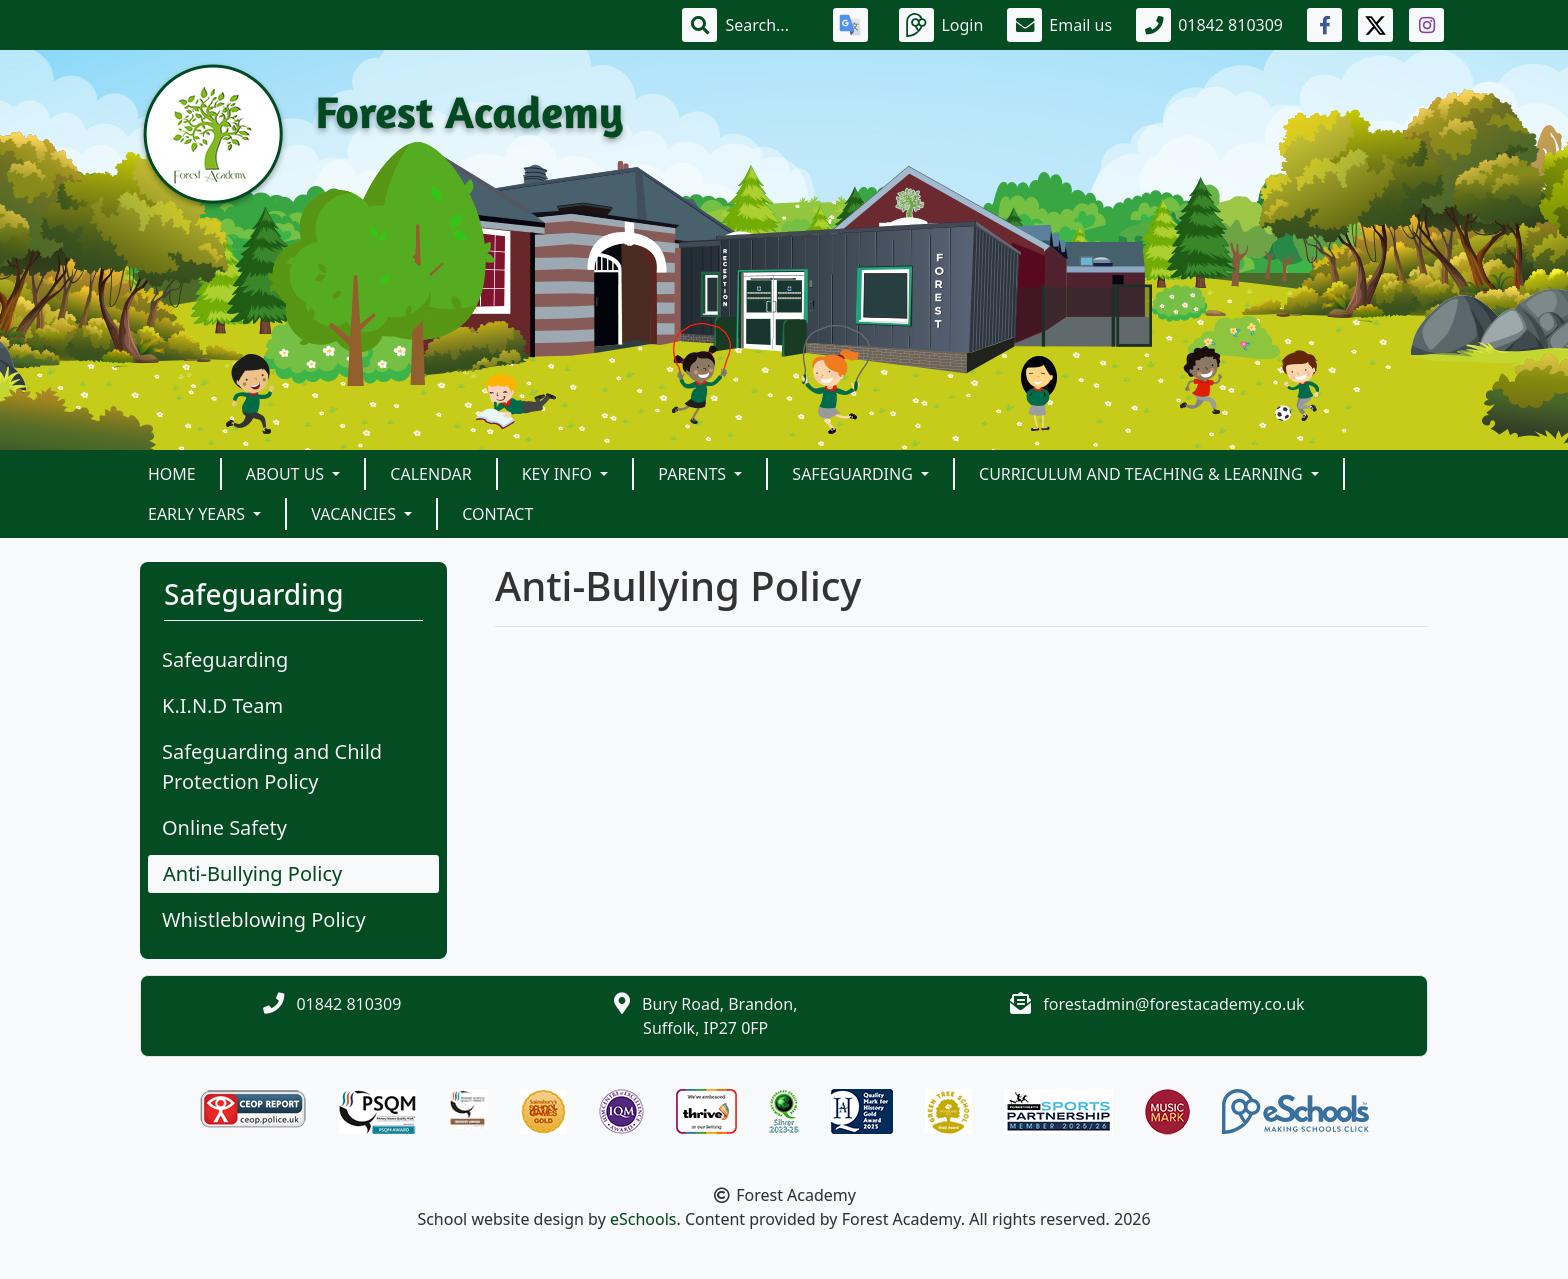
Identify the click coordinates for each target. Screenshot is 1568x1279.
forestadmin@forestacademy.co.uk (1173, 1004)
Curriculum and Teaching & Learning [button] (1143, 474)
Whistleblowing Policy (264, 919)
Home (172, 474)
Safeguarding (225, 659)
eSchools (643, 1219)
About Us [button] (287, 474)
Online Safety (224, 827)
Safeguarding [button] (854, 474)
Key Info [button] (559, 474)
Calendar (430, 474)
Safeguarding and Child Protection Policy (272, 766)
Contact (497, 514)
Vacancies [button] (355, 514)
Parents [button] (694, 474)
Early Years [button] (198, 514)
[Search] (767, 25)
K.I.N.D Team (222, 705)
